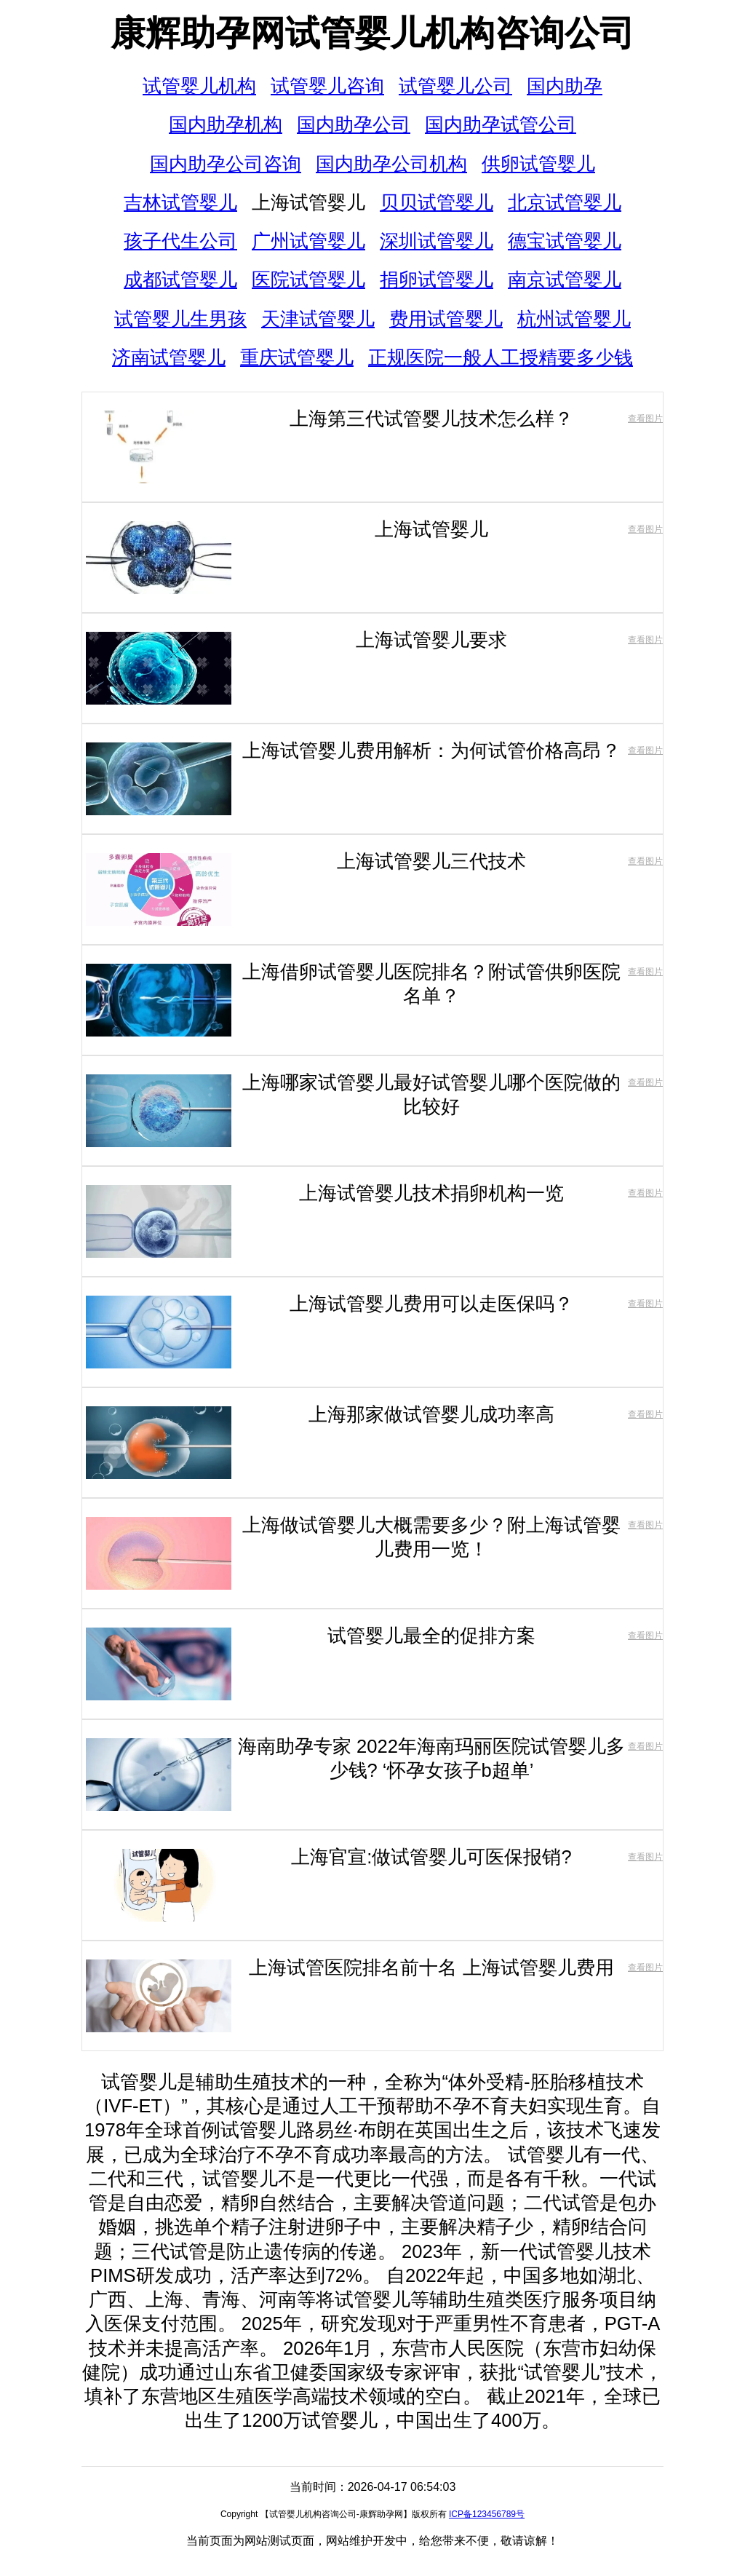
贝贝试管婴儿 (436, 202)
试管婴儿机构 (199, 86)
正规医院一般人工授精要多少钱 (500, 357)
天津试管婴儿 (318, 319)
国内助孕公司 (353, 124)
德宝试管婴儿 (564, 241)
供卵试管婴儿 (538, 164)
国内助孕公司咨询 (225, 164)
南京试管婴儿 (564, 279)
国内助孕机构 (225, 124)
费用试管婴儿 (446, 319)
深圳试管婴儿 (436, 241)
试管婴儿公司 (455, 86)
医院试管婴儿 (308, 279)
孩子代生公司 (180, 241)
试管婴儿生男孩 (180, 319)
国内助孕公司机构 (391, 164)
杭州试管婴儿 (574, 319)
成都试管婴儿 (180, 279)
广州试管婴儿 (308, 241)
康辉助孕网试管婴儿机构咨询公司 (372, 33)
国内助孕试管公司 (500, 124)
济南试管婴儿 (169, 357)
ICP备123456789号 (487, 2514)
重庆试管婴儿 (297, 357)
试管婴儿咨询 (327, 86)
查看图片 (645, 418)
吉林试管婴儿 (180, 202)
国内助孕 (564, 86)
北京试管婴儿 (564, 202)
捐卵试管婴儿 (436, 279)
